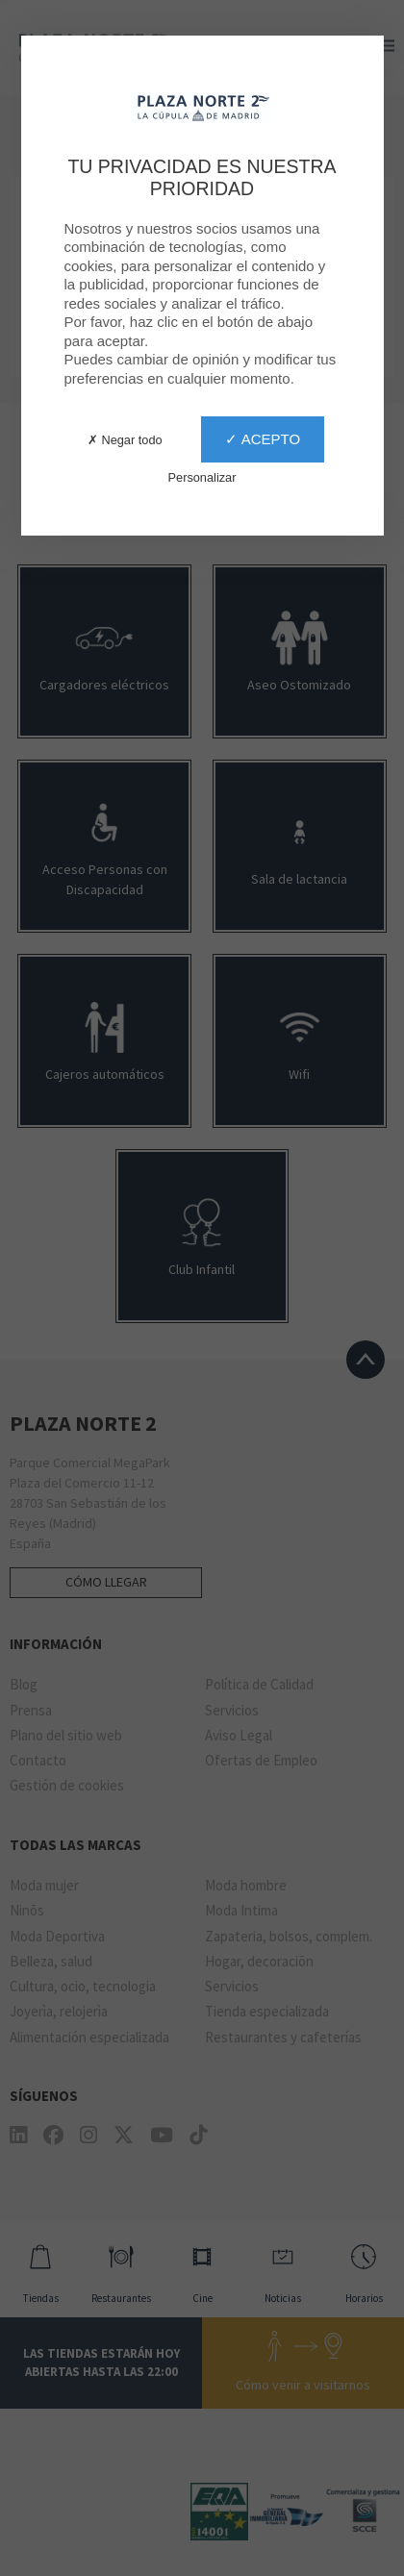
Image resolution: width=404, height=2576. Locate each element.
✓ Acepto (262, 439)
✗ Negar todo (125, 440)
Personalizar (202, 477)
